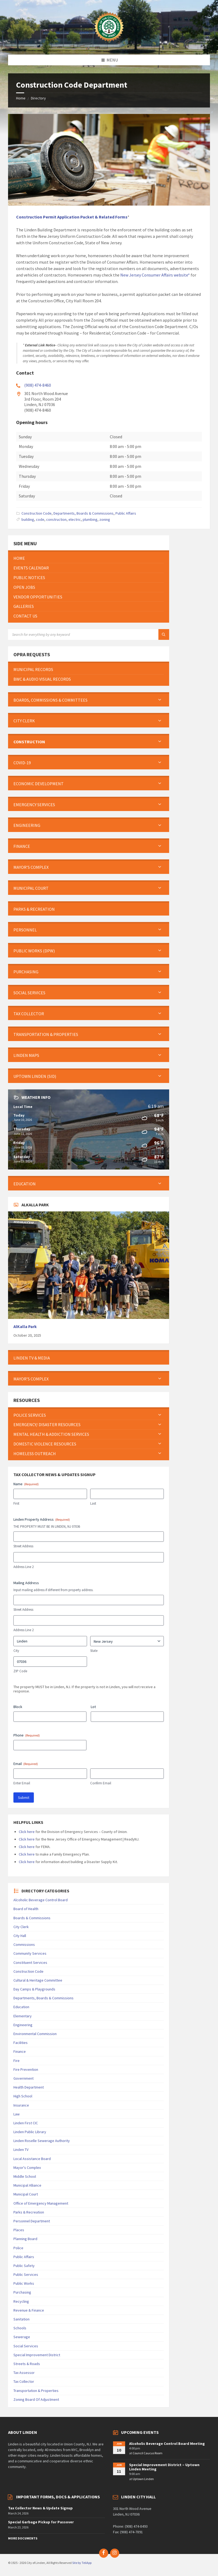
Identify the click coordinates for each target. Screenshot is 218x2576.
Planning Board (25, 2238)
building (27, 519)
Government (23, 2078)
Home (21, 98)
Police (18, 2247)
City (16, 1650)
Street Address (23, 1546)
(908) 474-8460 (37, 385)
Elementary (22, 2016)
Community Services (29, 1953)
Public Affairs (125, 513)
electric (74, 519)
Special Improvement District (36, 2354)
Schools (19, 2328)
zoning (104, 519)
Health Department (28, 2087)
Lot (93, 1706)
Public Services (25, 2274)
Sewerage (21, 2336)
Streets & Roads (26, 2363)
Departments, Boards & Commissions (83, 513)
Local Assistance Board (32, 2158)
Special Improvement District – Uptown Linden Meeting (164, 2467)
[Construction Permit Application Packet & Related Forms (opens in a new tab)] (72, 217)
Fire (16, 2060)
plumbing (90, 519)
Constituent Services (30, 1962)
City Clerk (21, 1926)
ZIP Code (20, 1671)
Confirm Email (100, 1783)
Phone (26, 1735)
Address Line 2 (23, 1567)
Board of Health (25, 1908)
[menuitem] (88, 558)
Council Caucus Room (147, 2453)
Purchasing (22, 2292)
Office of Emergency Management (40, 2203)
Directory (38, 98)
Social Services (25, 2346)
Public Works (23, 2283)
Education (21, 2006)
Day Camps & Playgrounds (34, 1989)
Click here (27, 1831)
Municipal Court (25, 2194)
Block (17, 1706)
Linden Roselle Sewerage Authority (41, 2140)
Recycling (21, 2301)
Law (16, 2114)
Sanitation (21, 2319)
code (40, 519)
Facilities (20, 2042)
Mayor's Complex (27, 2167)
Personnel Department (31, 2221)
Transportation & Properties (36, 2390)
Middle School (24, 2176)
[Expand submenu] (160, 700)
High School (22, 2096)
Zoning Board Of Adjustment (36, 2399)
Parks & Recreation (28, 2212)
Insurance (21, 2105)
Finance (19, 2051)
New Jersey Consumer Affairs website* (155, 275)
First (16, 1503)
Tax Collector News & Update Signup (40, 2508)
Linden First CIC (25, 2123)
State (93, 1650)
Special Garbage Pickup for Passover (41, 2522)
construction (56, 519)
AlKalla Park (25, 1326)
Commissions (24, 1944)
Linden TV (20, 2149)
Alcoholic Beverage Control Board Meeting (167, 2443)
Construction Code (36, 513)
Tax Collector (23, 2381)
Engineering (22, 2024)
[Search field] (75, 634)
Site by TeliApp (82, 2563)
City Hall (19, 1935)
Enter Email (21, 1783)
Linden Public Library (29, 2131)
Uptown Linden (143, 2479)
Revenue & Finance (28, 2310)
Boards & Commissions (31, 1917)
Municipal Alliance (27, 2185)
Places (18, 2229)
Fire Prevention (25, 2069)
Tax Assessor (24, 2372)
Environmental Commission (35, 2033)
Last (93, 1503)
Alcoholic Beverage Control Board (40, 1899)
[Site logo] (109, 44)
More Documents (22, 2538)
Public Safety (24, 2265)
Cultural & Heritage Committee (37, 1980)
